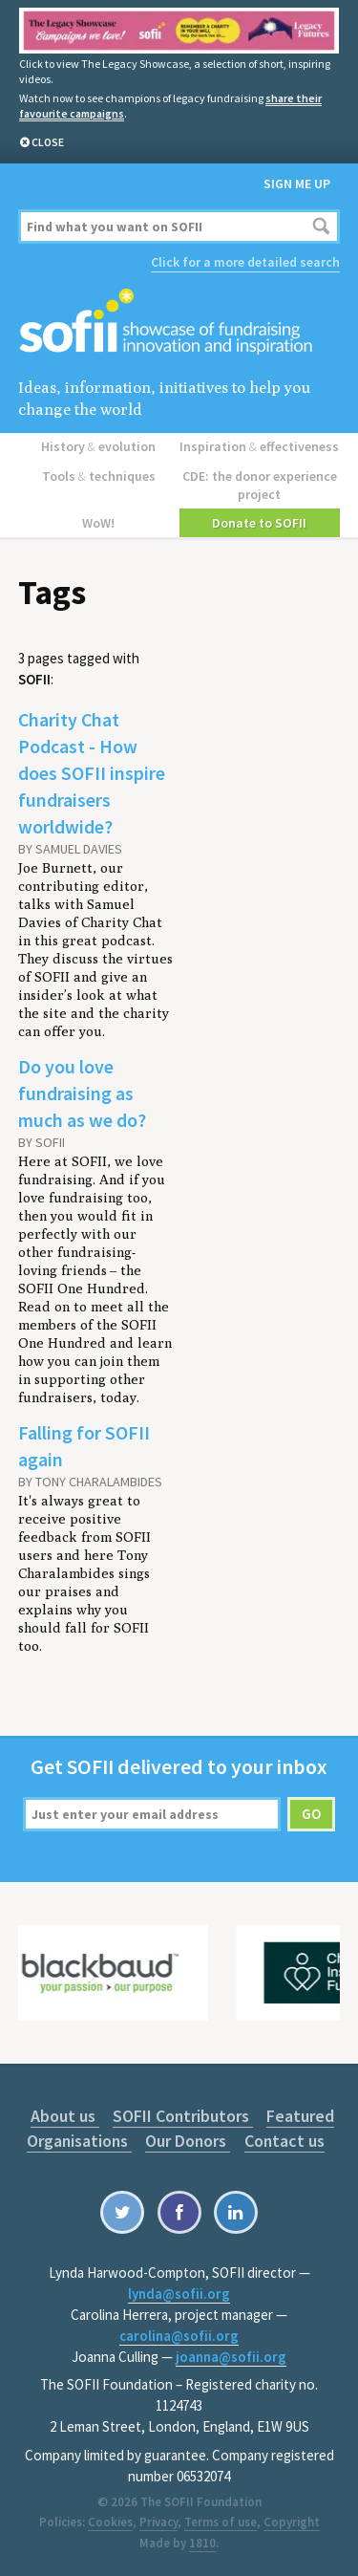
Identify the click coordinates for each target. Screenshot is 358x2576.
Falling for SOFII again (84, 1445)
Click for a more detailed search (245, 262)
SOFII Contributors (183, 2116)
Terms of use (220, 2522)
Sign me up (296, 183)
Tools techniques (99, 476)
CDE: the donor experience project (259, 485)
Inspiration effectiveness (259, 446)
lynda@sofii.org (179, 2293)
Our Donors (187, 2141)
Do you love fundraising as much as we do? (82, 1093)
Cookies (110, 2522)
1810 (202, 2543)
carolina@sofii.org (179, 2336)
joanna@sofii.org (231, 2357)
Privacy (158, 2522)
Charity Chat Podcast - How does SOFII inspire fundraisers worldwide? (91, 772)
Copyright (291, 2522)
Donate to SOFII (259, 522)
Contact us (284, 2141)
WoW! (98, 522)
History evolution (98, 446)
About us (65, 2116)
